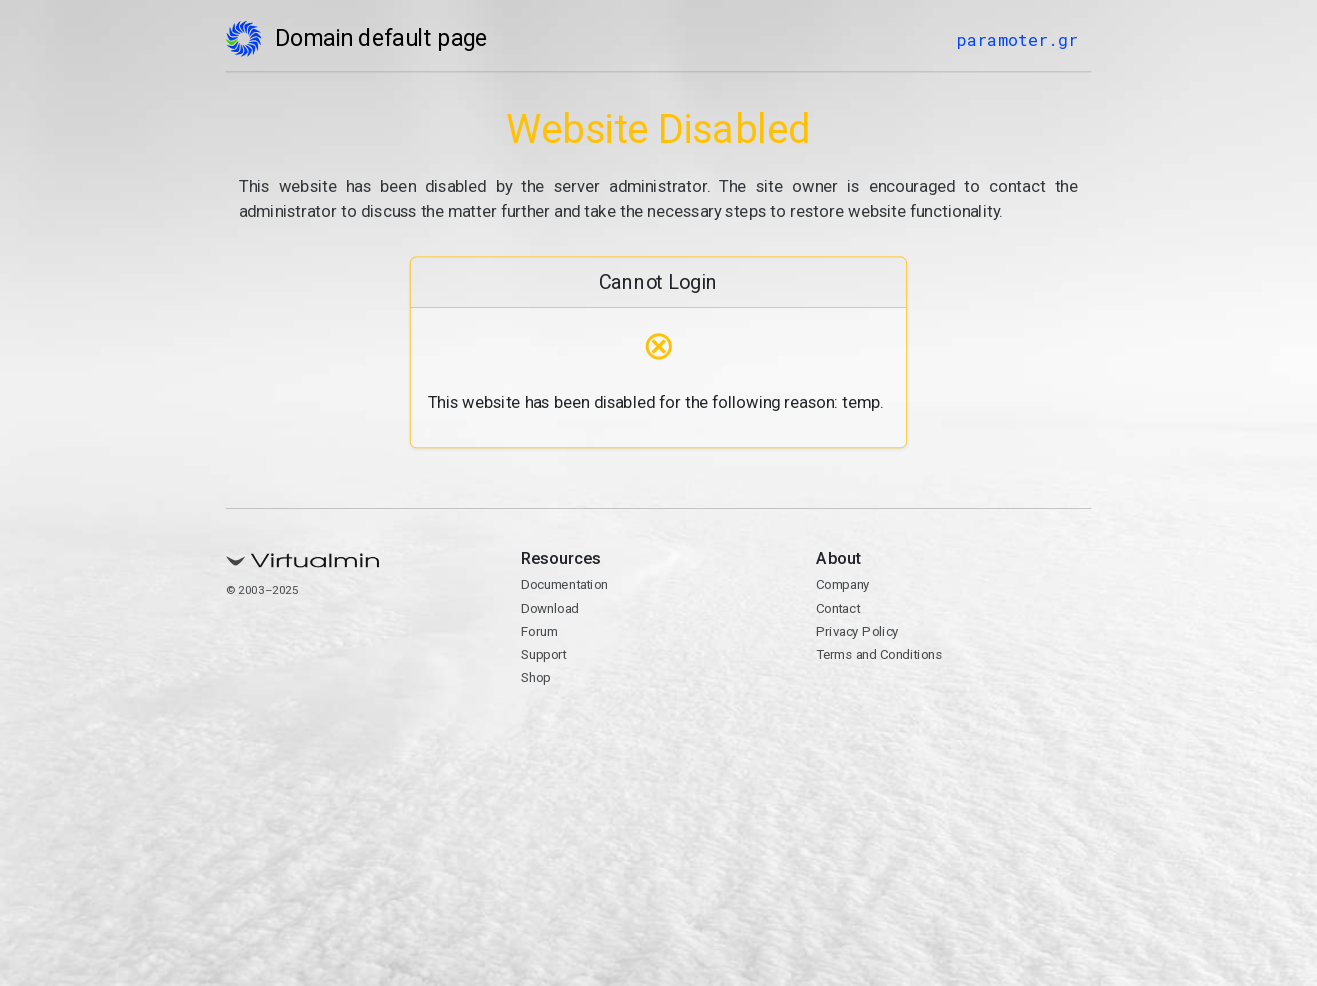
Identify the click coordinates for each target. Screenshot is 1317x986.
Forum (539, 631)
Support (544, 655)
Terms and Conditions (879, 655)
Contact (838, 608)
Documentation (564, 585)
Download (550, 608)
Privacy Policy (857, 631)
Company (843, 585)
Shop (536, 678)
